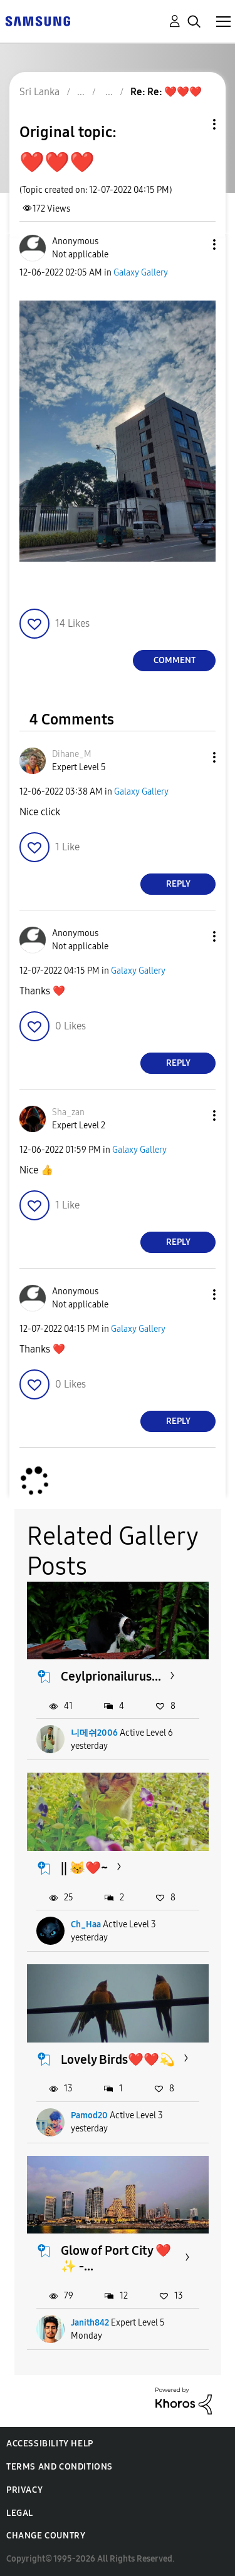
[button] (193, 244)
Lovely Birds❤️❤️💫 (118, 2059)
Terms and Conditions (59, 2466)
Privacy (24, 2490)
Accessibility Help (49, 2443)
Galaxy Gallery (140, 272)
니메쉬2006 (94, 1733)
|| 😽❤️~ (84, 1867)
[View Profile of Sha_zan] (68, 1112)
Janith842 (90, 2322)
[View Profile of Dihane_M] (71, 754)
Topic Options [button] (193, 124)
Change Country (45, 2535)
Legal (19, 2513)
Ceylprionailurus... (111, 1676)
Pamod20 (89, 2115)
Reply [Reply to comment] (178, 883)
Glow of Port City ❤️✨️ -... (116, 2258)
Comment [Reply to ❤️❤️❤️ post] (175, 660)
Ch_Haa (86, 1924)
